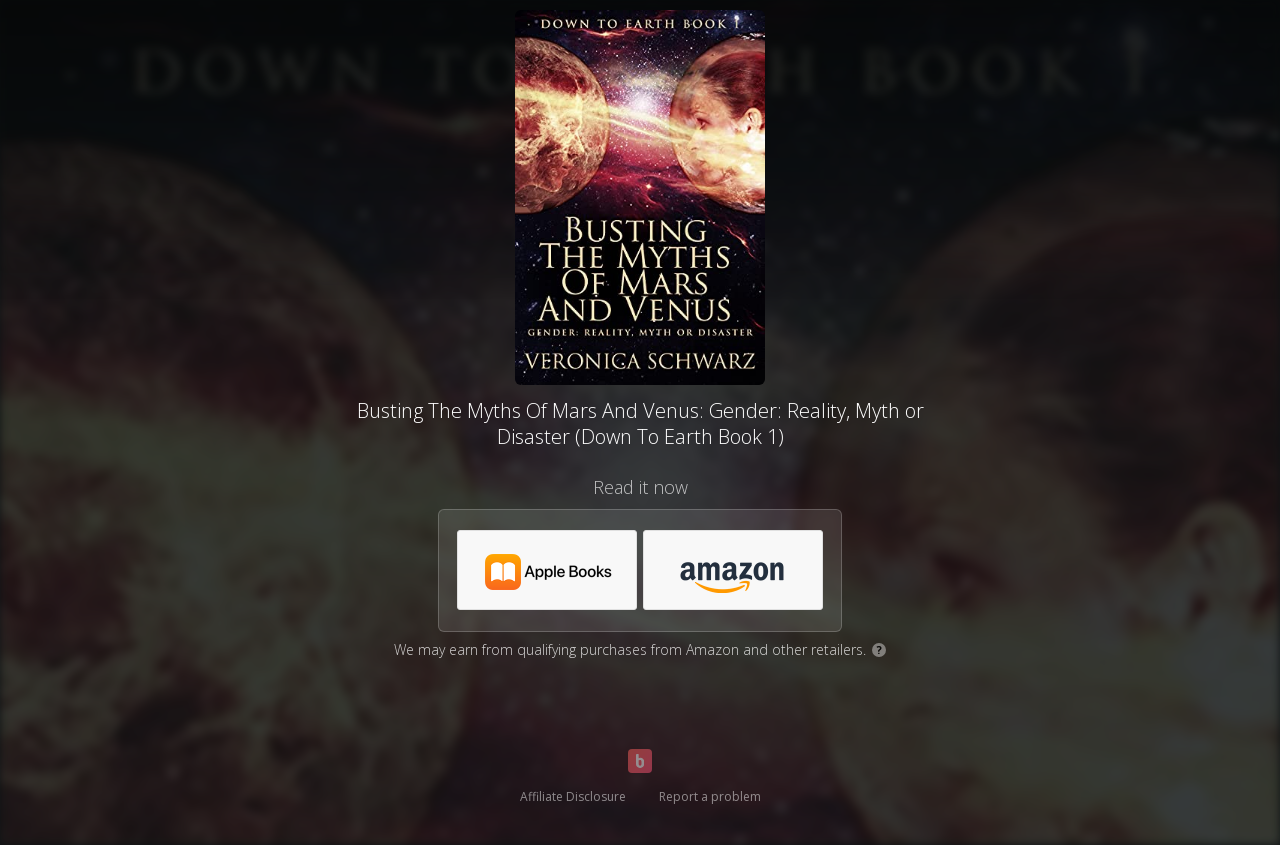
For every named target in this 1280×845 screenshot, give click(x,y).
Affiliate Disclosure (573, 796)
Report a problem (710, 796)
